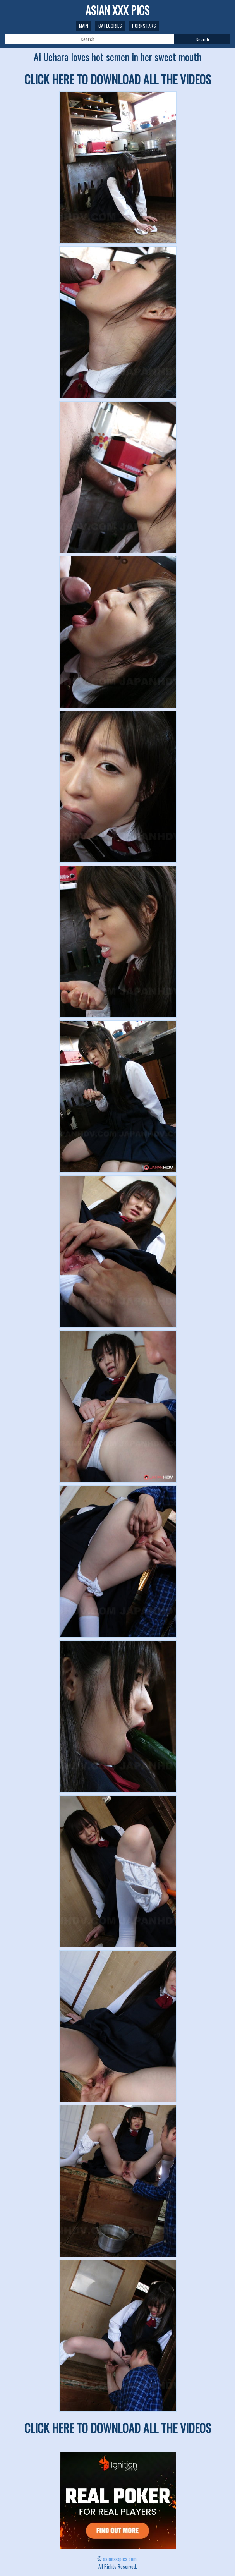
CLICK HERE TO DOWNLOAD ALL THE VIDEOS (117, 79)
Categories (110, 25)
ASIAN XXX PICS (117, 10)
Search (202, 39)
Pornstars (144, 25)
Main (83, 25)
